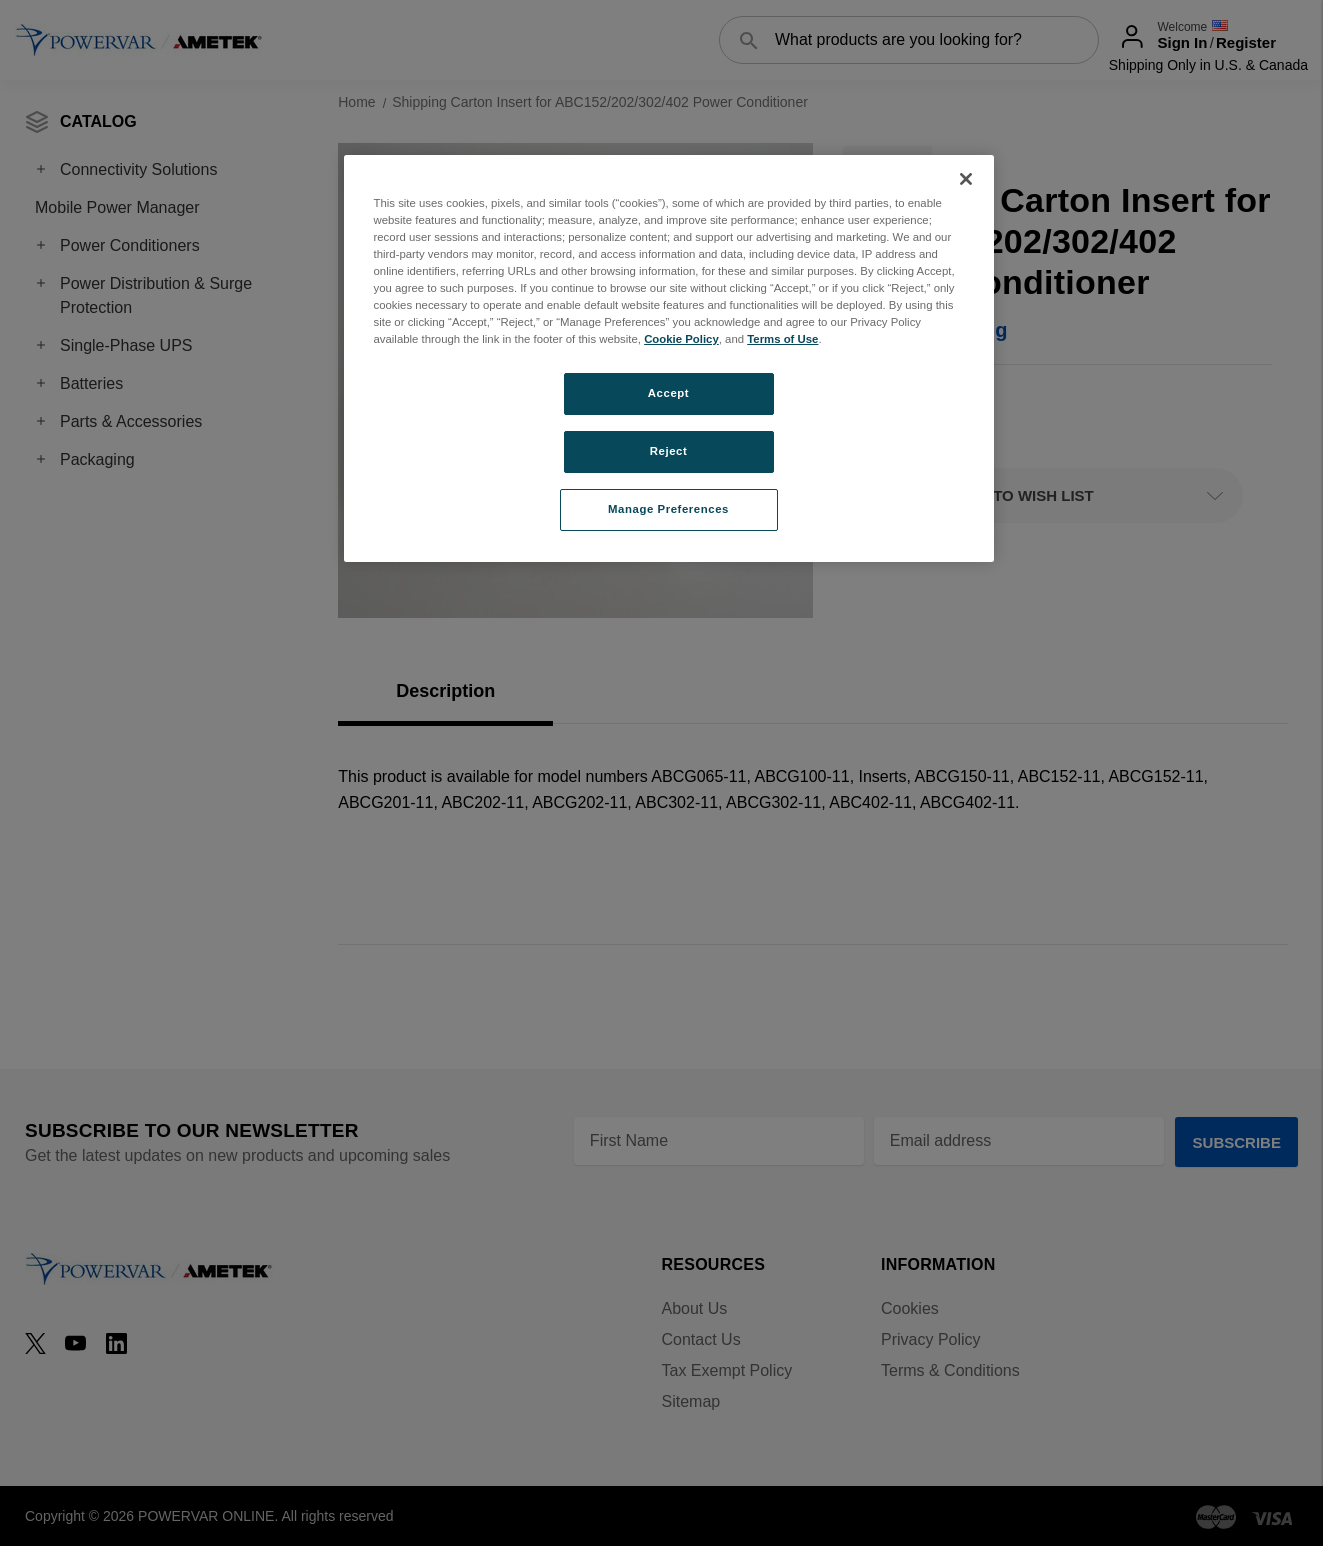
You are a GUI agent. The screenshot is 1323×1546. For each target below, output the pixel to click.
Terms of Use (782, 339)
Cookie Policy (681, 339)
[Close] (966, 179)
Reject (669, 451)
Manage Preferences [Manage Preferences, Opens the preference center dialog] (668, 509)
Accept (668, 393)
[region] (669, 358)
